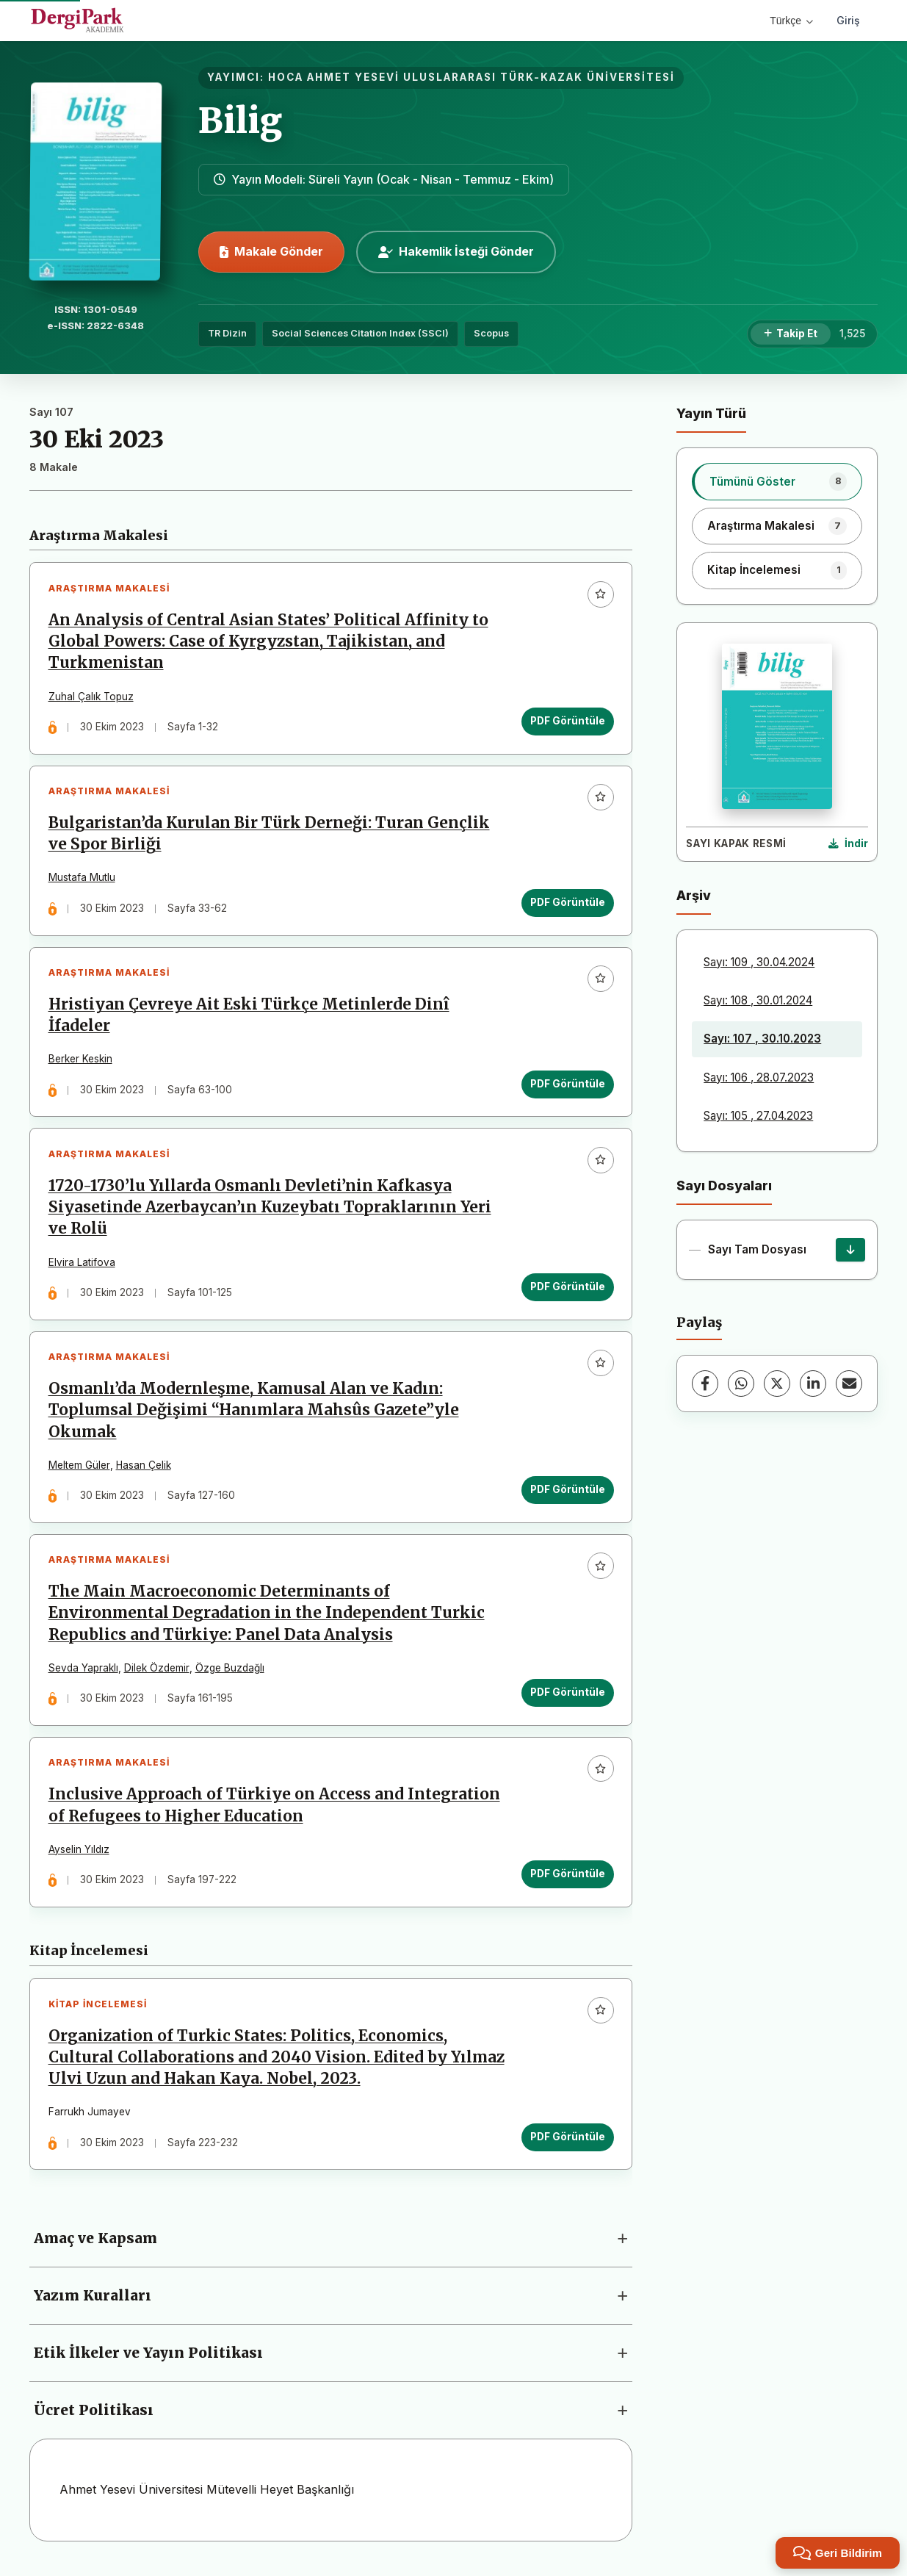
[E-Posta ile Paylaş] (849, 1383)
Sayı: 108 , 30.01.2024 (758, 1000)
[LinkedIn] (813, 1383)
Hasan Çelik (143, 1468)
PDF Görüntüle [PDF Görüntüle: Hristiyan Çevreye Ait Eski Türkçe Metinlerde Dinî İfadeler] (567, 1086)
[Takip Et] (791, 334)
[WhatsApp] (741, 1383)
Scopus (491, 333)
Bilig (240, 120)
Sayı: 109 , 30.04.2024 (759, 962)
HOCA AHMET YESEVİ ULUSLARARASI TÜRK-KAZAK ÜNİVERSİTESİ (471, 77)
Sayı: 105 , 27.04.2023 (758, 1116)
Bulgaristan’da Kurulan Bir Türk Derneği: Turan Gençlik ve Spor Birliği (269, 835)
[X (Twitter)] (777, 1383)
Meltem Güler (79, 1468)
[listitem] (777, 481)
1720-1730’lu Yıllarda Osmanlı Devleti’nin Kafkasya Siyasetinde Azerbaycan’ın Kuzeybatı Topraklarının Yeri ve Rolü (269, 1209)
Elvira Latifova (81, 1264)
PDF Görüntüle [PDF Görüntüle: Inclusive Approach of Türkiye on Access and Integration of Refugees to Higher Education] (567, 1879)
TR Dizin (227, 333)
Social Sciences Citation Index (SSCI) (360, 333)
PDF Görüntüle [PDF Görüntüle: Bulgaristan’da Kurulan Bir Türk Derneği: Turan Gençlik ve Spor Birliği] (567, 904)
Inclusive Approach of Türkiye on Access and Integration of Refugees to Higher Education (274, 1810)
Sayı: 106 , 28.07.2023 (759, 1077)
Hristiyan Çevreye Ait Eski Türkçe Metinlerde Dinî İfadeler (248, 1017)
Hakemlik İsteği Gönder (456, 251)
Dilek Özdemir (156, 1671)
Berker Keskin (80, 1061)
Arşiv (693, 895)
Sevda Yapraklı (83, 1671)
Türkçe (791, 20)
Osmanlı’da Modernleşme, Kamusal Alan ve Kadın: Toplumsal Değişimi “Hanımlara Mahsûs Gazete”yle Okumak (253, 1413)
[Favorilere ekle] (600, 594)
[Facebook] (705, 1383)
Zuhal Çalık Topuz (91, 696)
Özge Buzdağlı (229, 1671)
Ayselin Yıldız (78, 1854)
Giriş (848, 20)
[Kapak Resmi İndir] (848, 844)
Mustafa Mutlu (81, 879)
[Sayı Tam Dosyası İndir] (850, 1250)
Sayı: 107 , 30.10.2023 (762, 1039)
